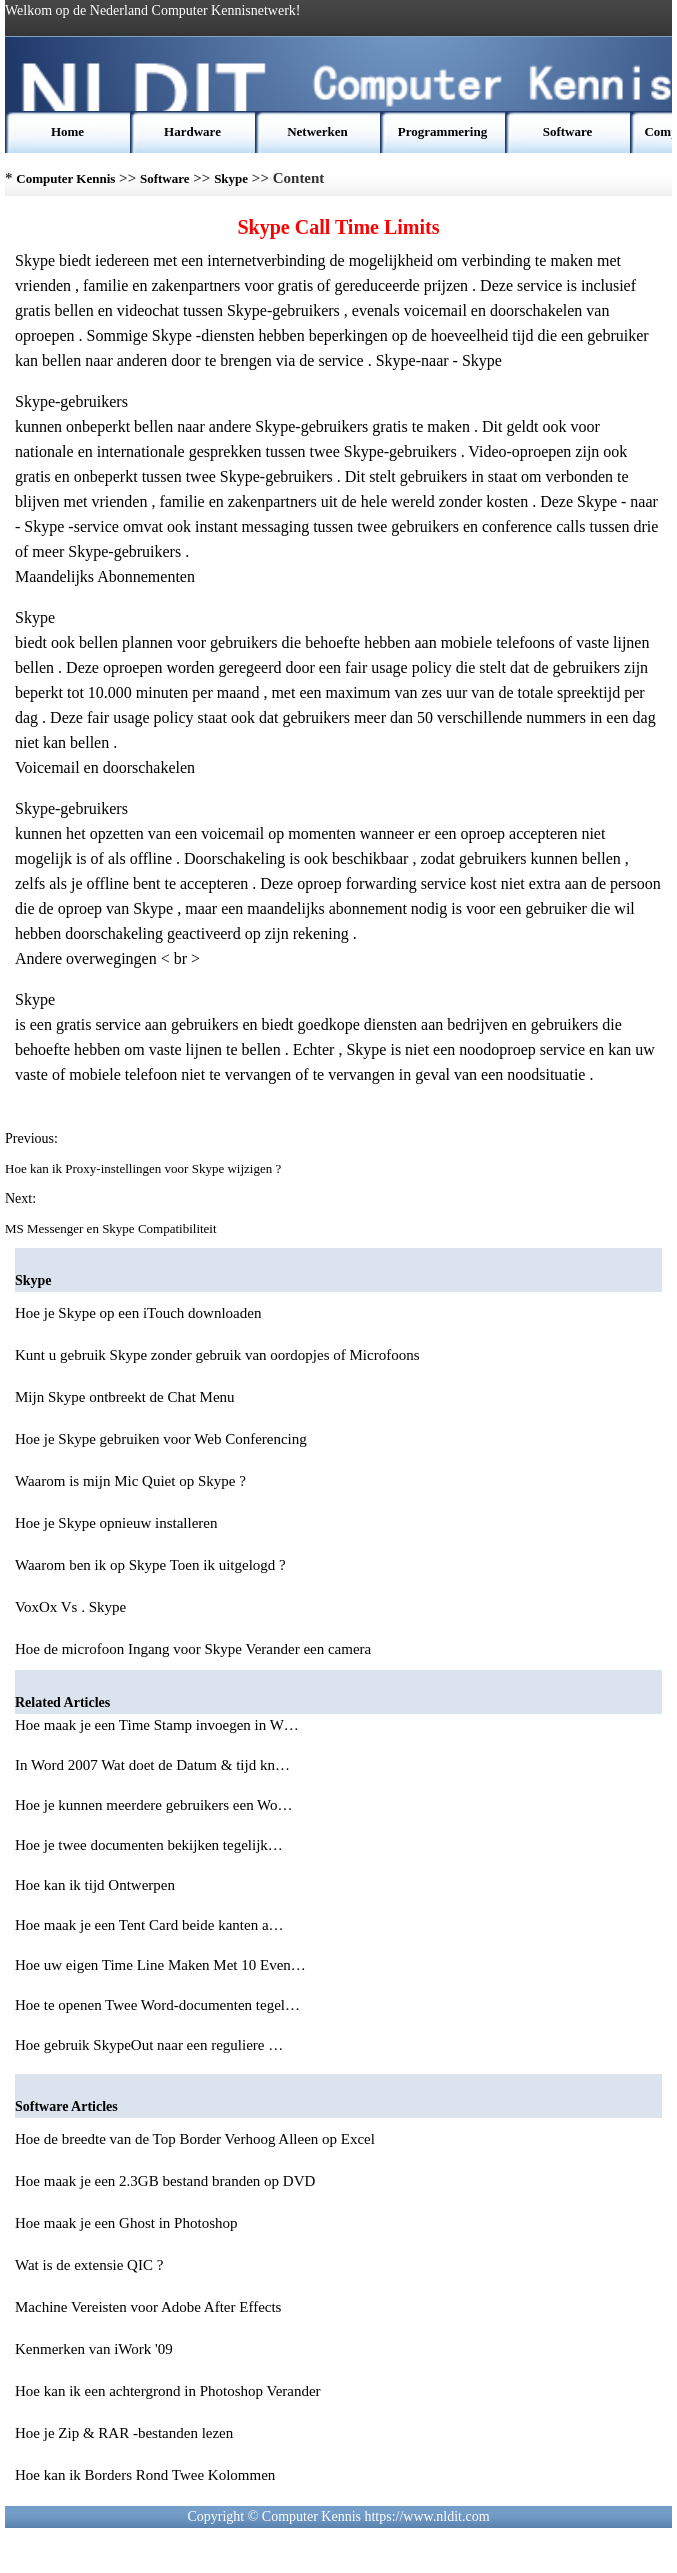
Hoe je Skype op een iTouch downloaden (138, 1313)
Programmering (442, 131)
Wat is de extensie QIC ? (89, 2265)
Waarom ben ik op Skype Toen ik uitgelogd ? (150, 1565)
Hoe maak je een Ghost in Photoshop (126, 2223)
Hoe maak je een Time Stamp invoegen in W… (157, 1725)
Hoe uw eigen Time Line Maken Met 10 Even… (160, 1965)
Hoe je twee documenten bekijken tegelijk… (149, 1845)
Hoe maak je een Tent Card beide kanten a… (149, 1925)
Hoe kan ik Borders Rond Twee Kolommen (145, 2475)
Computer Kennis (65, 178)
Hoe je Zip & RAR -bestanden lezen (124, 2433)
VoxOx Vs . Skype (70, 1607)
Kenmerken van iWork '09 (94, 2349)
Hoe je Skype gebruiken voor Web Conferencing (161, 1439)
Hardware (192, 131)
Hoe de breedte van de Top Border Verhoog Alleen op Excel (195, 2139)
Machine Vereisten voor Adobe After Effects (148, 2307)
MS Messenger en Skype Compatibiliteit (112, 1228)
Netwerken (317, 131)
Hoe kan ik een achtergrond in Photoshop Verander (168, 2391)
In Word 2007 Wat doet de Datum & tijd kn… (152, 1765)
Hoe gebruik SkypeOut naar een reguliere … (149, 2045)
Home (67, 131)
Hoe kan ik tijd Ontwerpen (97, 1885)
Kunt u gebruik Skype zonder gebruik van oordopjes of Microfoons (217, 1355)
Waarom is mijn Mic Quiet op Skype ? (130, 1481)
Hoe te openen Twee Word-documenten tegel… (157, 2005)
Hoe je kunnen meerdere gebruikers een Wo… (154, 1805)
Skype (231, 178)
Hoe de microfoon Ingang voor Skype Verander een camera (193, 1649)
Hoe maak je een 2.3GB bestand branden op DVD (165, 2181)
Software (568, 131)
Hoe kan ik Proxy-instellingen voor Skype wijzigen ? (144, 1168)
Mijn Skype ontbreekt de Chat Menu (125, 1397)
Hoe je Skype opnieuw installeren (116, 1523)
